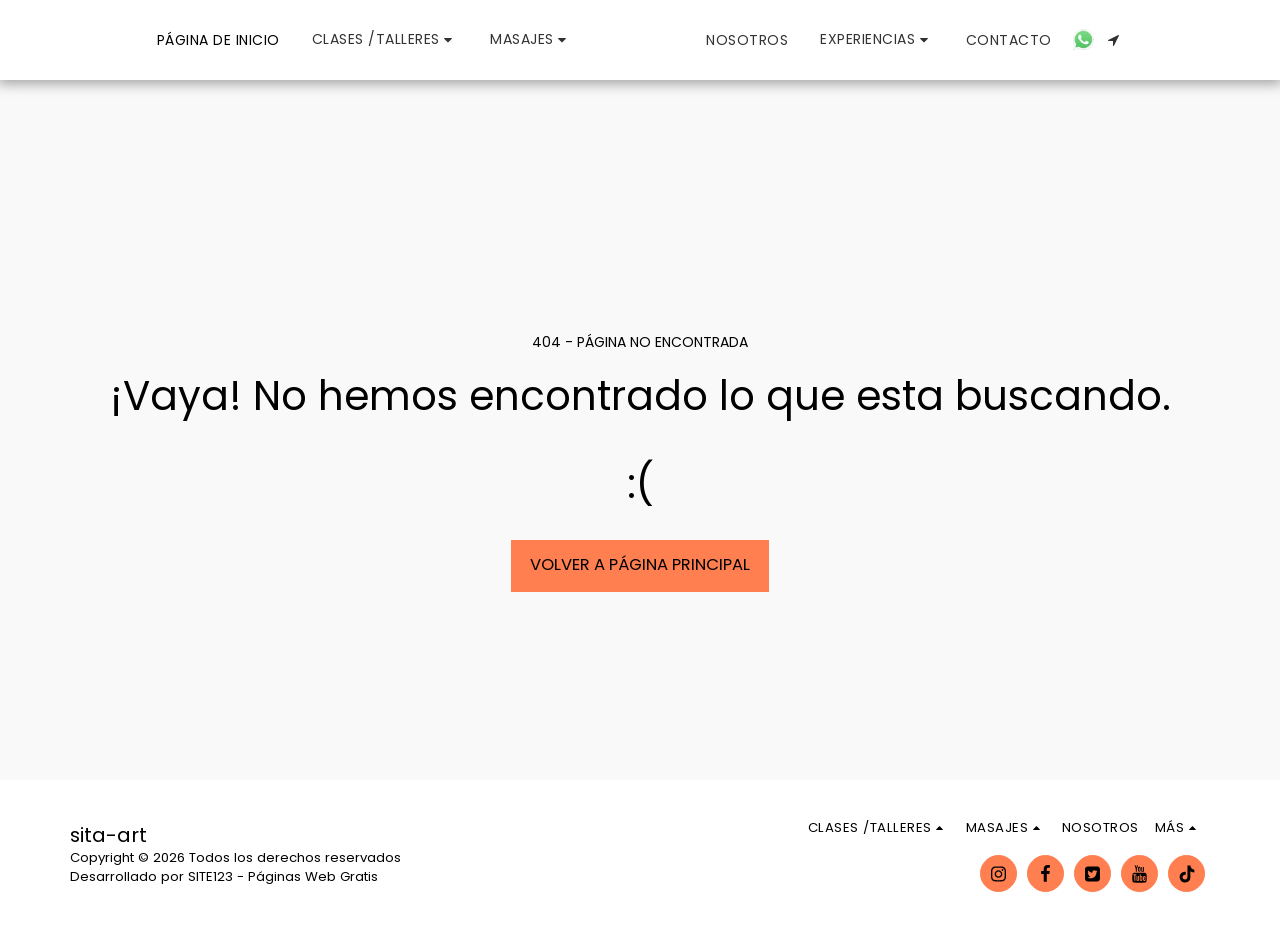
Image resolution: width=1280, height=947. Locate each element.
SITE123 (210, 876)
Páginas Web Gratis (313, 876)
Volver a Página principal (640, 564)
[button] (295, 39)
